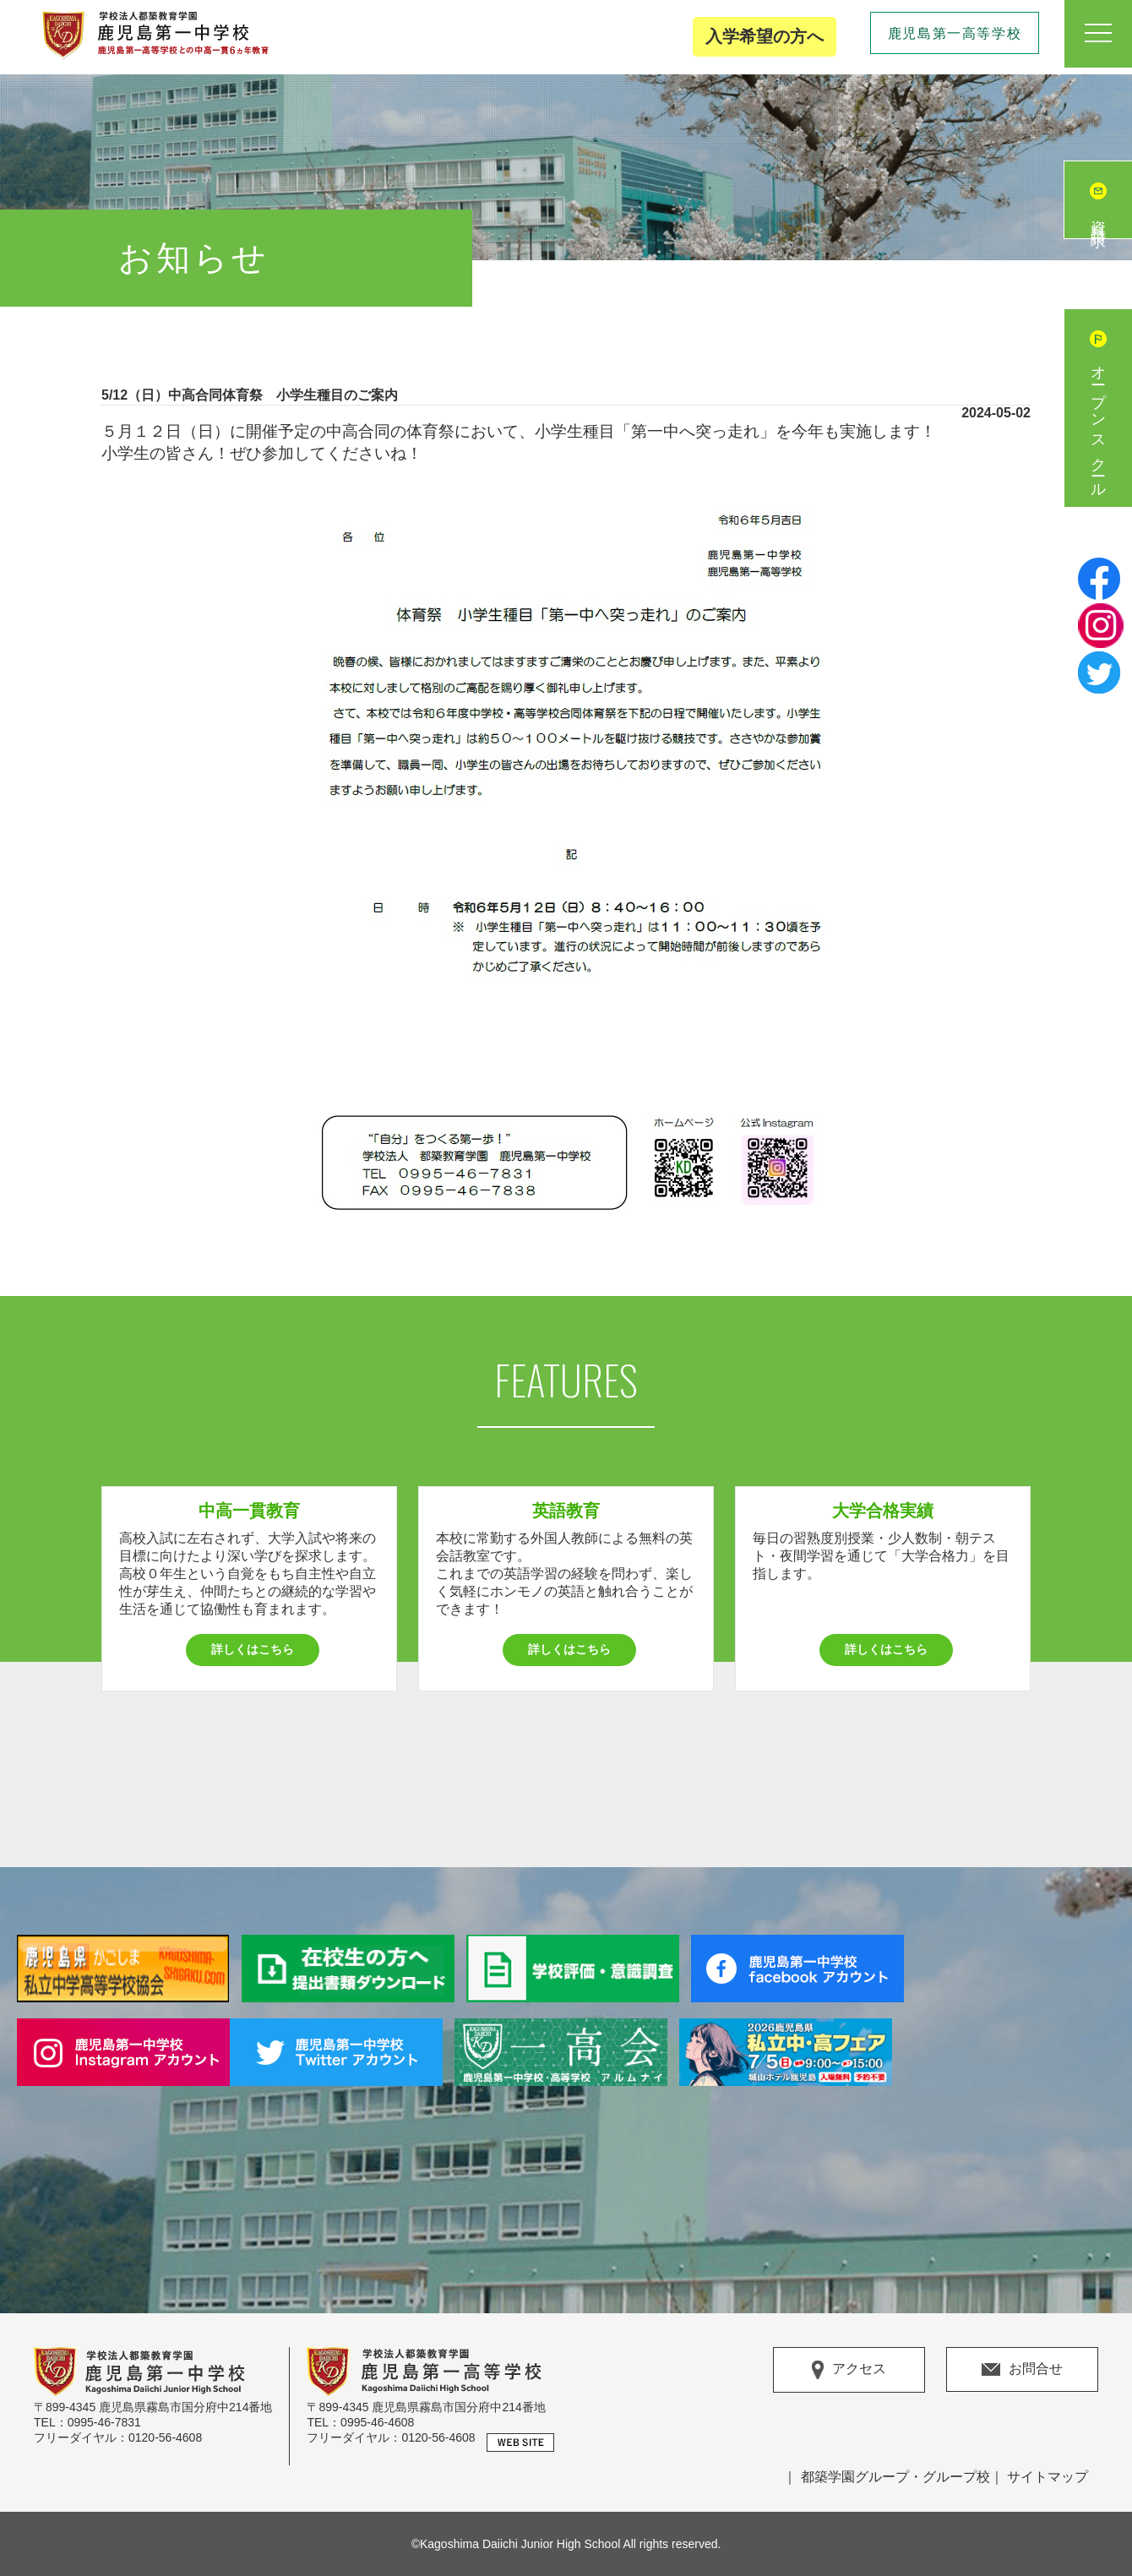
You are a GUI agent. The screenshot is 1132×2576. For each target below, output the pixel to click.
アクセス (849, 2370)
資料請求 (1098, 217)
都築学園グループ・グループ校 (895, 2477)
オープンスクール (1098, 425)
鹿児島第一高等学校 (954, 33)
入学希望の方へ (764, 36)
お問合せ (1022, 2368)
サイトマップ (1047, 2477)
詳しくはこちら (252, 1649)
